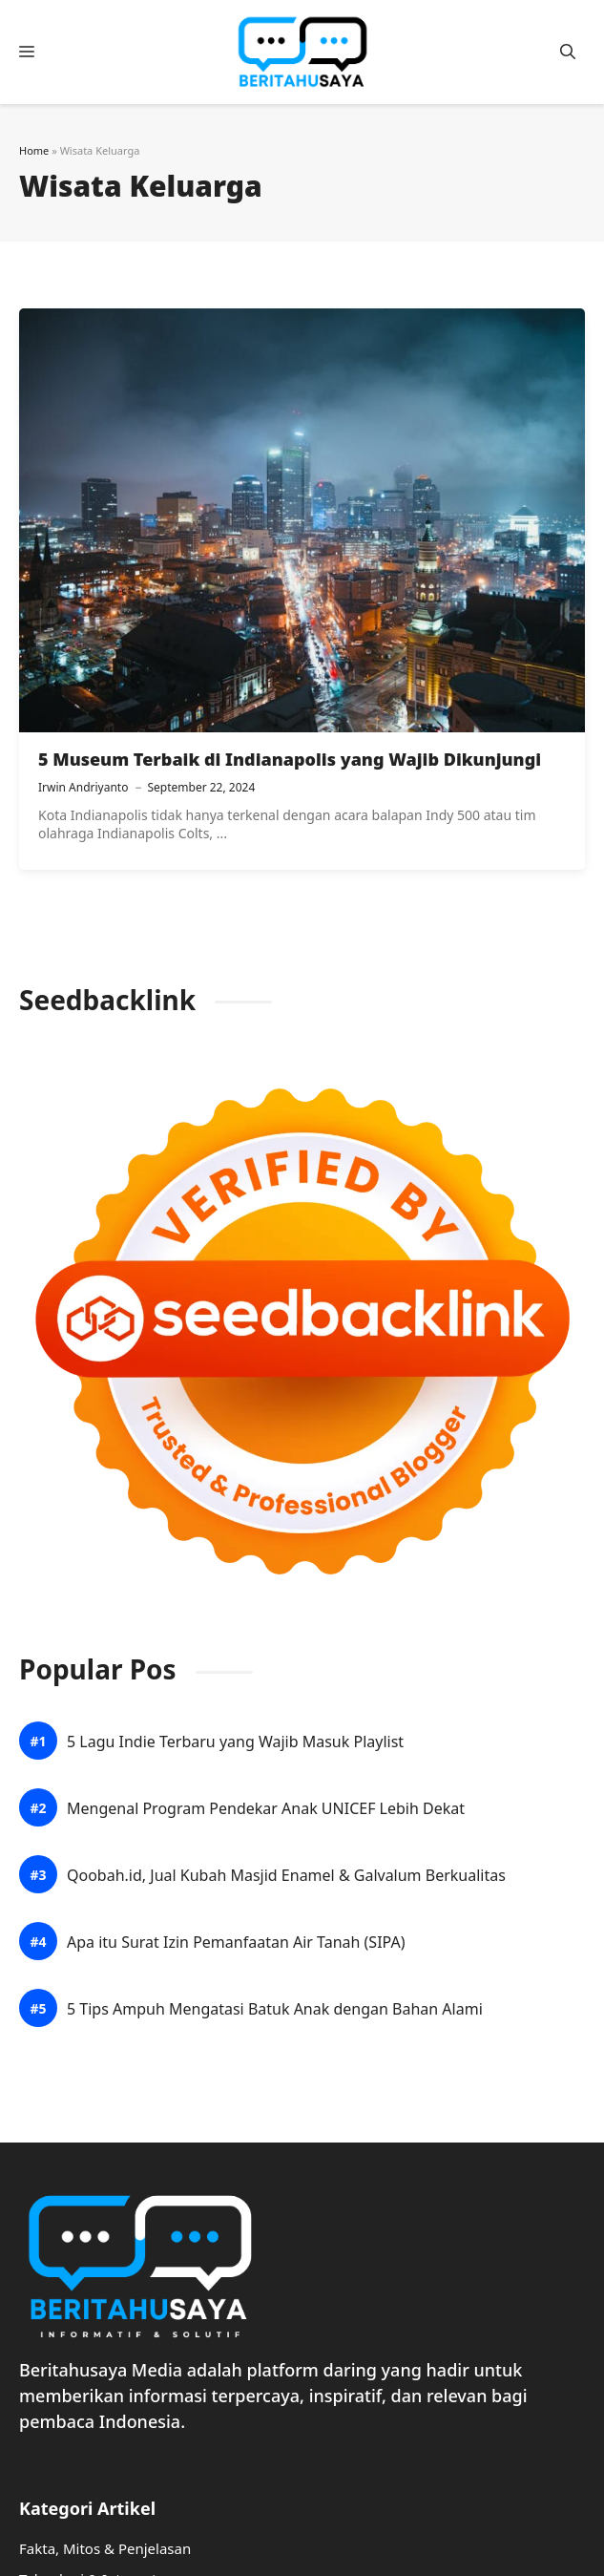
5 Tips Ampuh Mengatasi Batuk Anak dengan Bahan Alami (275, 2009)
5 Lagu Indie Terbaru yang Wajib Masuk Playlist (235, 1742)
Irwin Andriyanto (83, 787)
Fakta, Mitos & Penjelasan (105, 2548)
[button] (567, 52)
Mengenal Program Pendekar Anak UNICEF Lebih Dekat (266, 1809)
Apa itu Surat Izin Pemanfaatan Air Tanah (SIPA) (236, 1942)
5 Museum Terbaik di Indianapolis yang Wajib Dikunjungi (289, 759)
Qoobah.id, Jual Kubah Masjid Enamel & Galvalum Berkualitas (286, 1876)
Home (34, 150)
